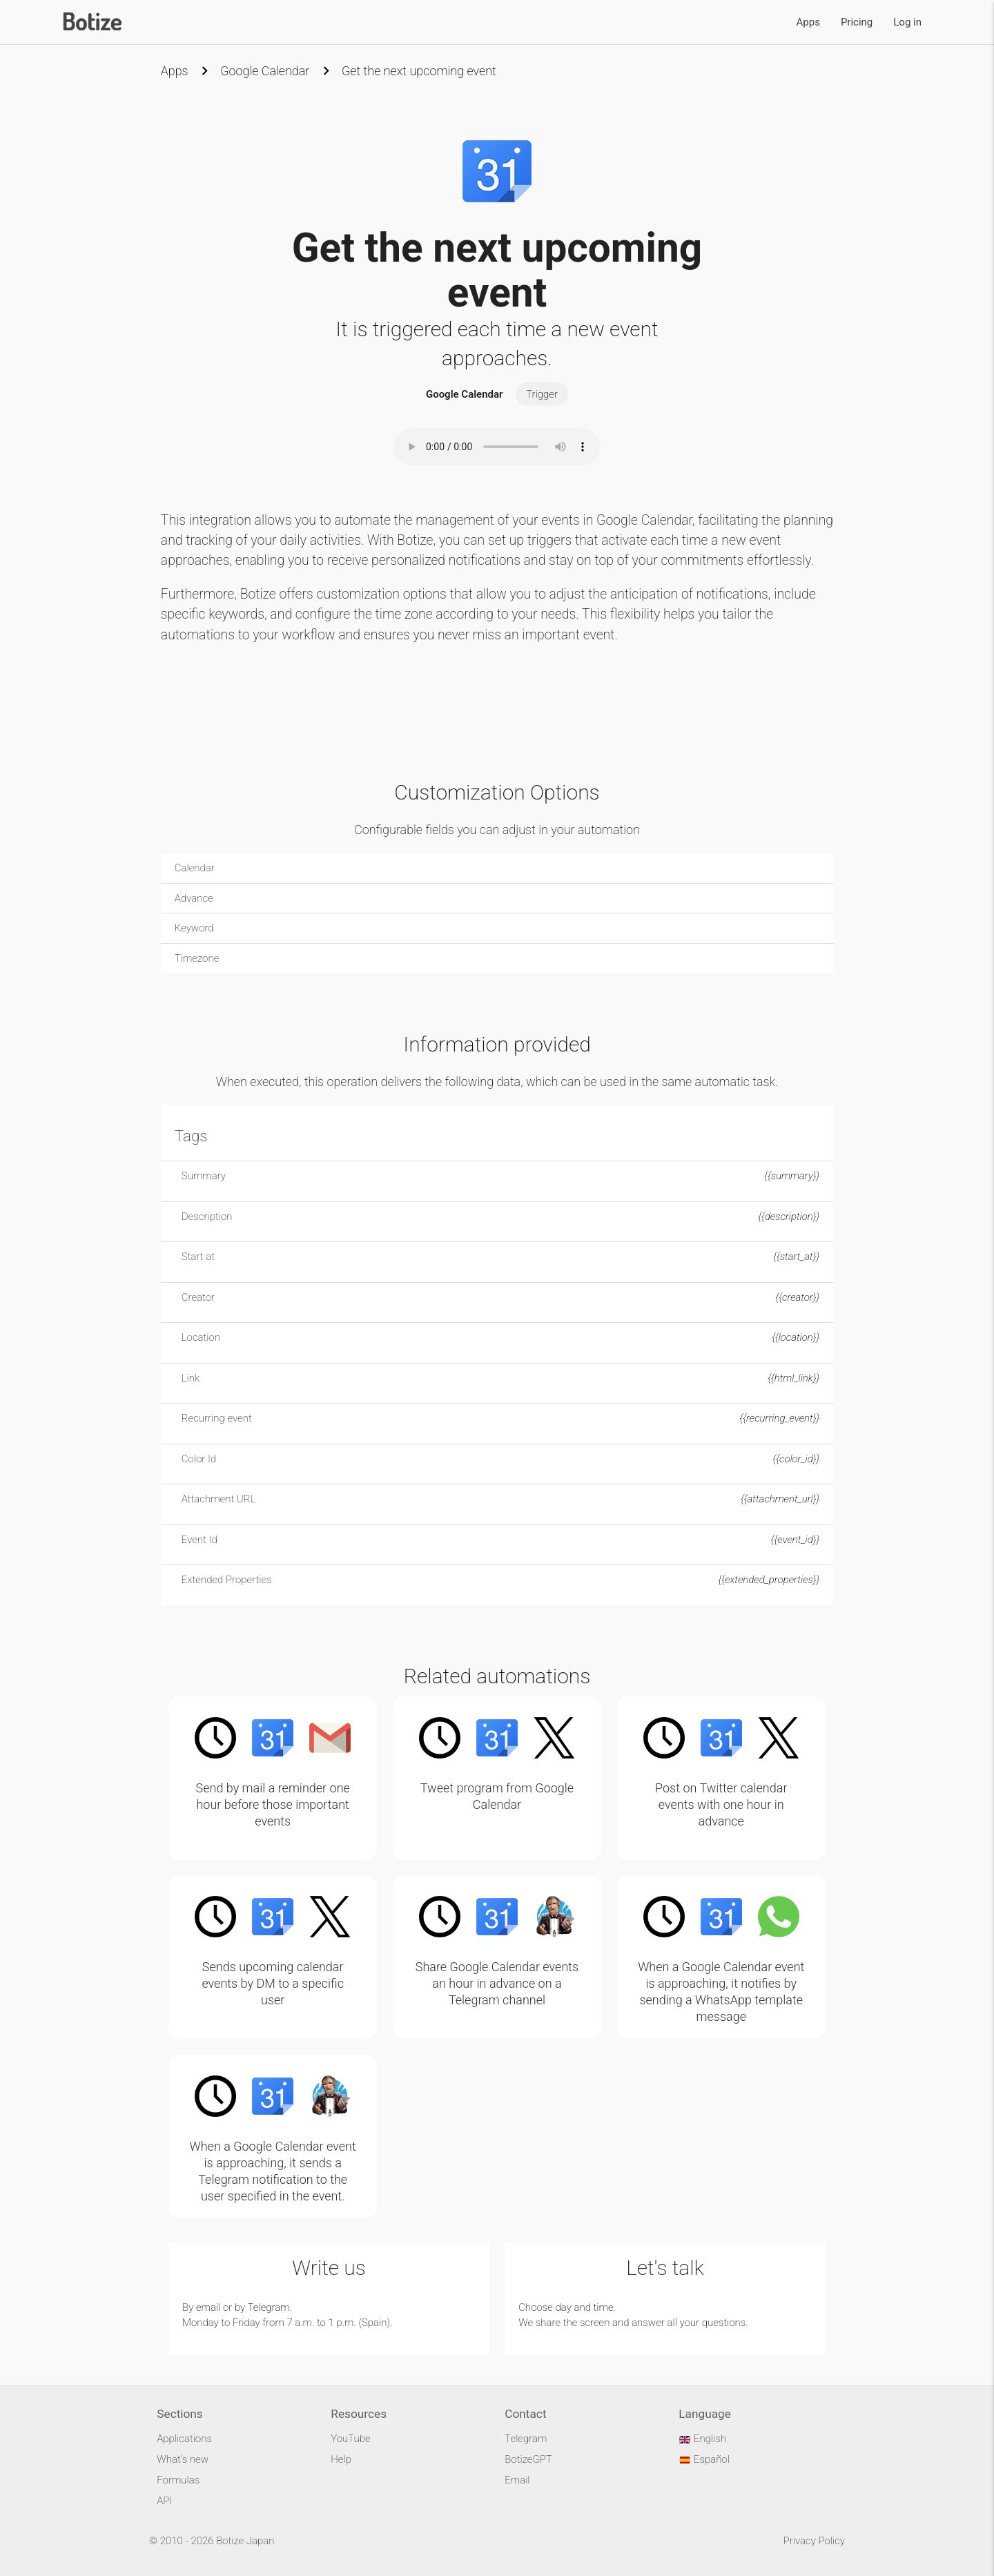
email (208, 2307)
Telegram (269, 2307)
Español (704, 2459)
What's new (182, 2459)
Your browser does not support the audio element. (497, 446)
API (164, 2501)
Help (341, 2459)
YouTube (350, 2438)
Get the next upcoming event (419, 71)
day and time (585, 2307)
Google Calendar (264, 71)
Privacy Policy (814, 2541)
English (702, 2438)
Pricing (857, 22)
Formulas (178, 2480)
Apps (808, 22)
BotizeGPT (528, 2459)
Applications (184, 2438)
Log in (907, 22)
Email (517, 2480)
